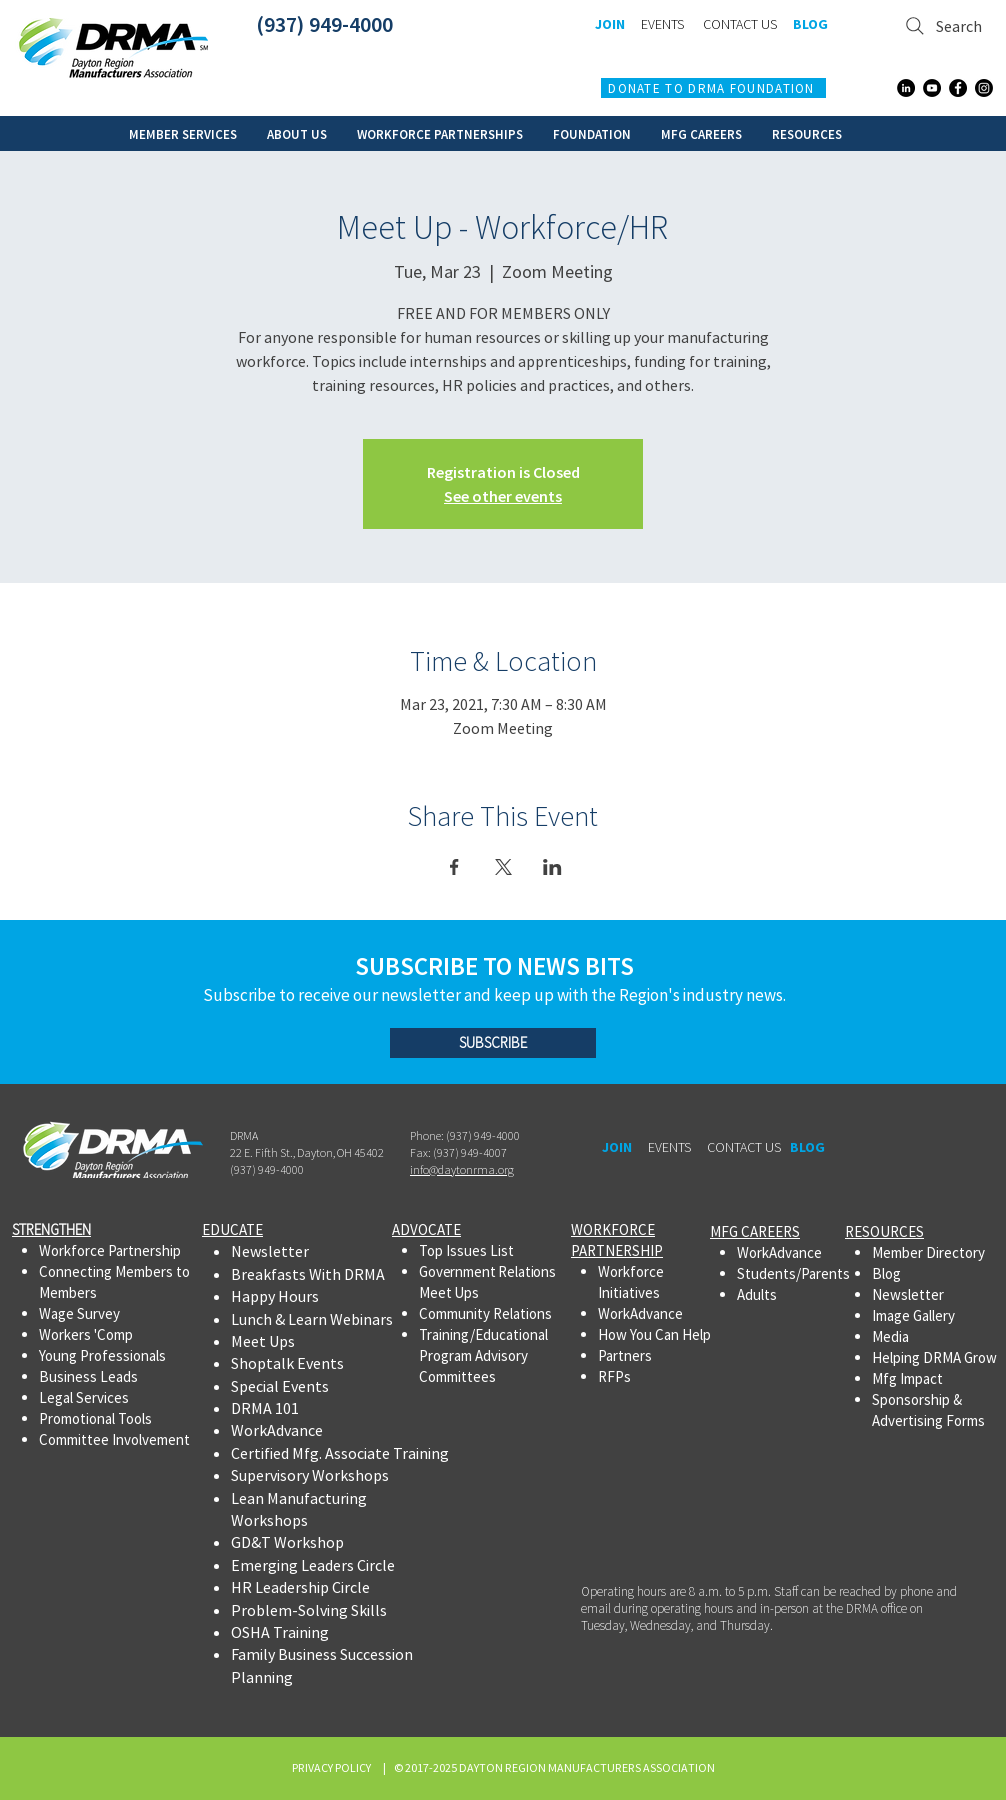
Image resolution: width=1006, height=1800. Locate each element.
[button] (183, 133)
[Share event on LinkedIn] (552, 867)
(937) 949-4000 (324, 24)
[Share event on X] (503, 867)
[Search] (944, 25)
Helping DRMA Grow (934, 1357)
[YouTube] (932, 88)
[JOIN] (609, 25)
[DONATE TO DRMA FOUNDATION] (713, 88)
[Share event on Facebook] (454, 867)
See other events (503, 496)
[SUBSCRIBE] (493, 1043)
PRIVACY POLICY (333, 1767)
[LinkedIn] (906, 88)
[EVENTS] (662, 25)
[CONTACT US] (739, 25)
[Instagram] (984, 88)
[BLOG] (810, 25)
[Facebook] (958, 88)
